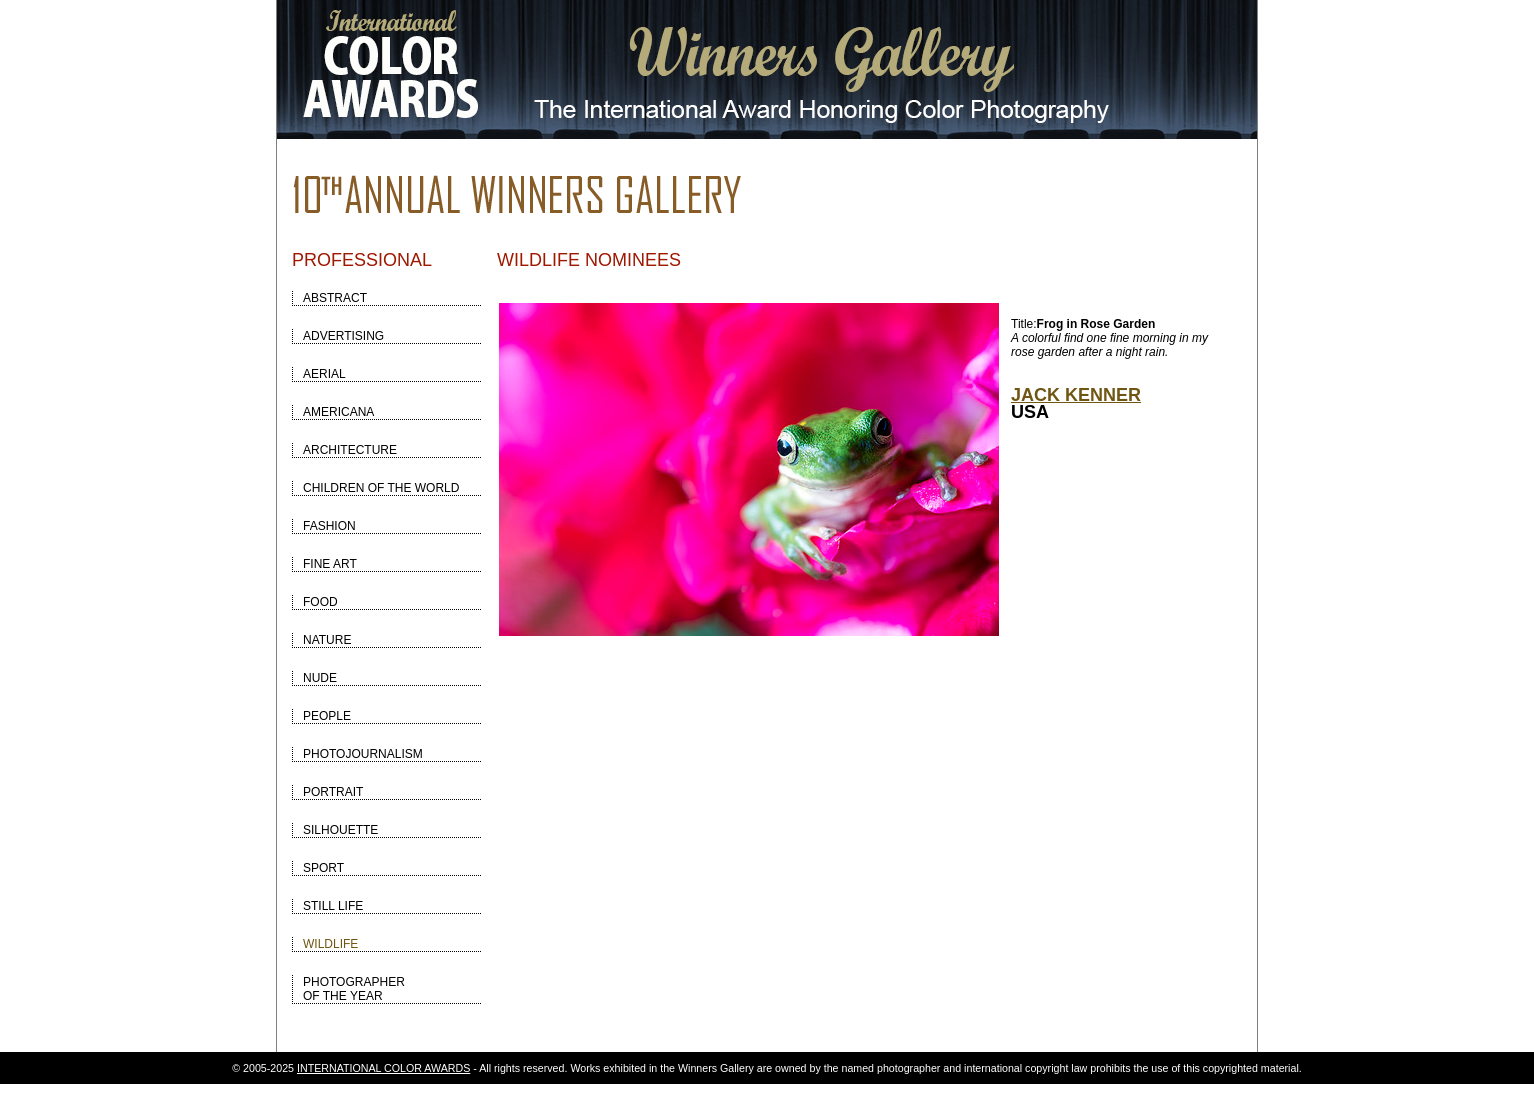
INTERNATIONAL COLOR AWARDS (383, 1068)
